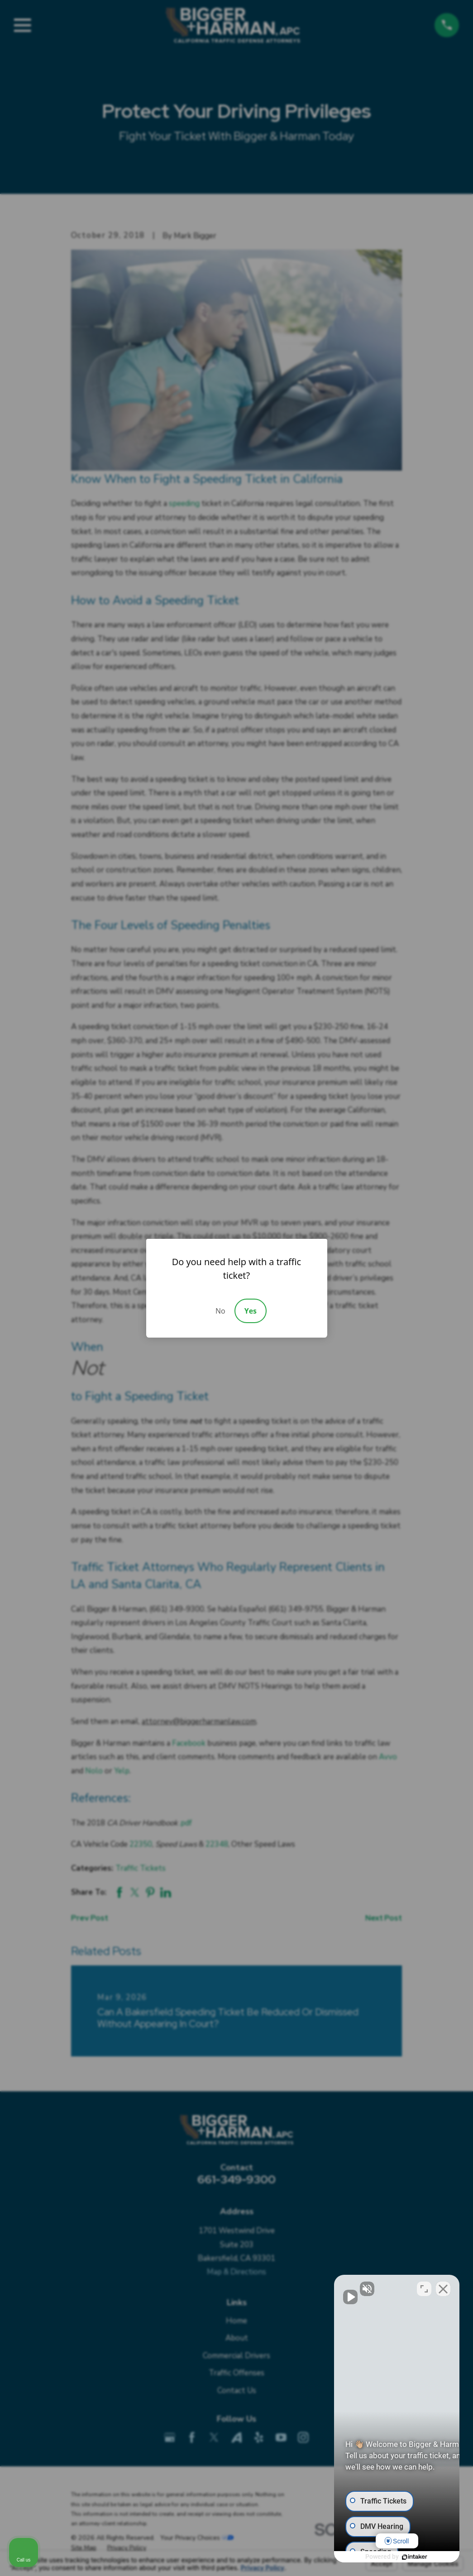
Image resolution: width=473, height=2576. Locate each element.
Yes (250, 1311)
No (220, 1311)
